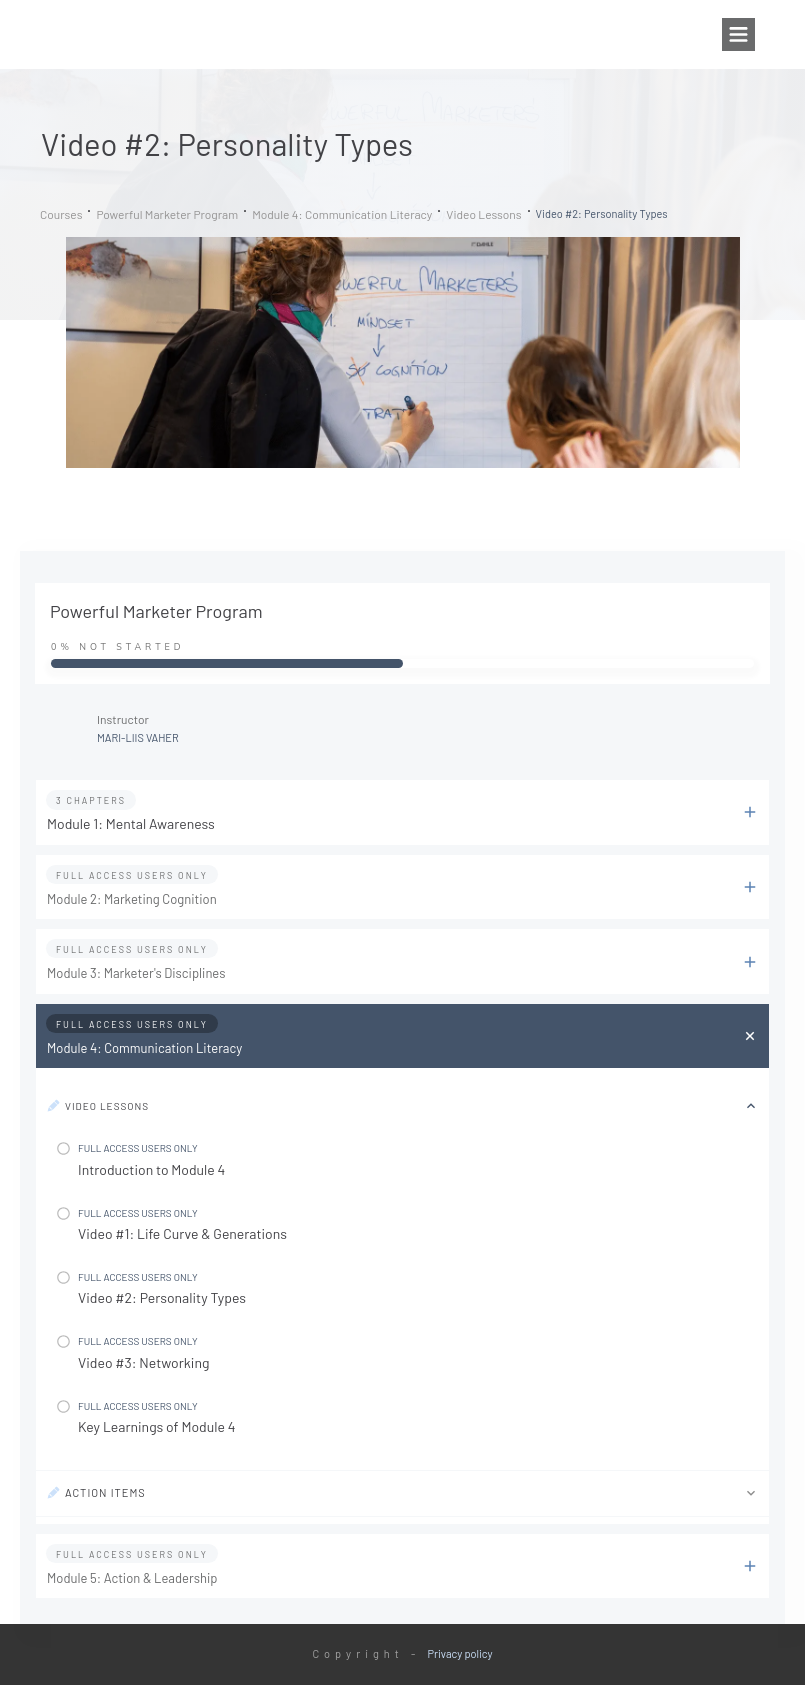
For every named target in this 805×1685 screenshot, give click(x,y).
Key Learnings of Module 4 (156, 1426)
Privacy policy (460, 1653)
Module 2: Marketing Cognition (132, 899)
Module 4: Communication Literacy (144, 1048)
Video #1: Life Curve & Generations (182, 1233)
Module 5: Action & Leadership (132, 1578)
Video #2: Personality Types (162, 1297)
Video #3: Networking (143, 1362)
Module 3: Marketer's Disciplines (136, 973)
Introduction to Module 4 (151, 1169)
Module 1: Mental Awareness (131, 823)
